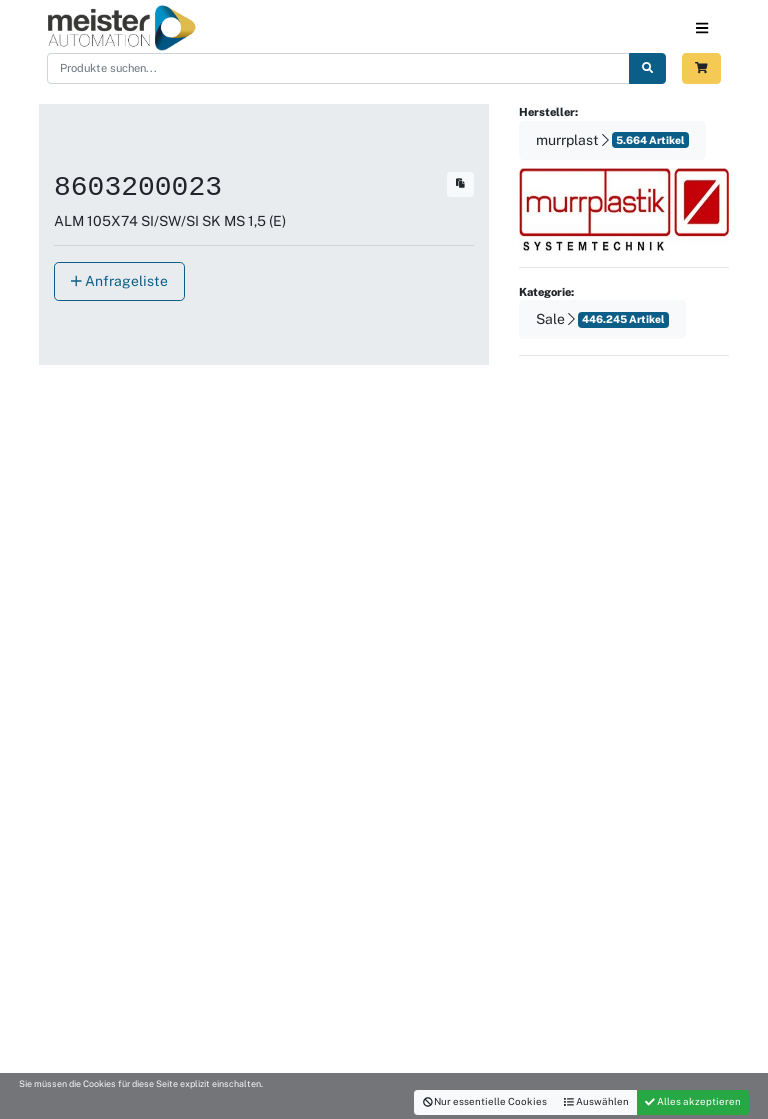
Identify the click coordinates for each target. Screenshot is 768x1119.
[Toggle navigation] (702, 28)
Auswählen (596, 1101)
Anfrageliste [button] (119, 281)
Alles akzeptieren (693, 1101)
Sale (602, 319)
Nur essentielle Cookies (485, 1101)
